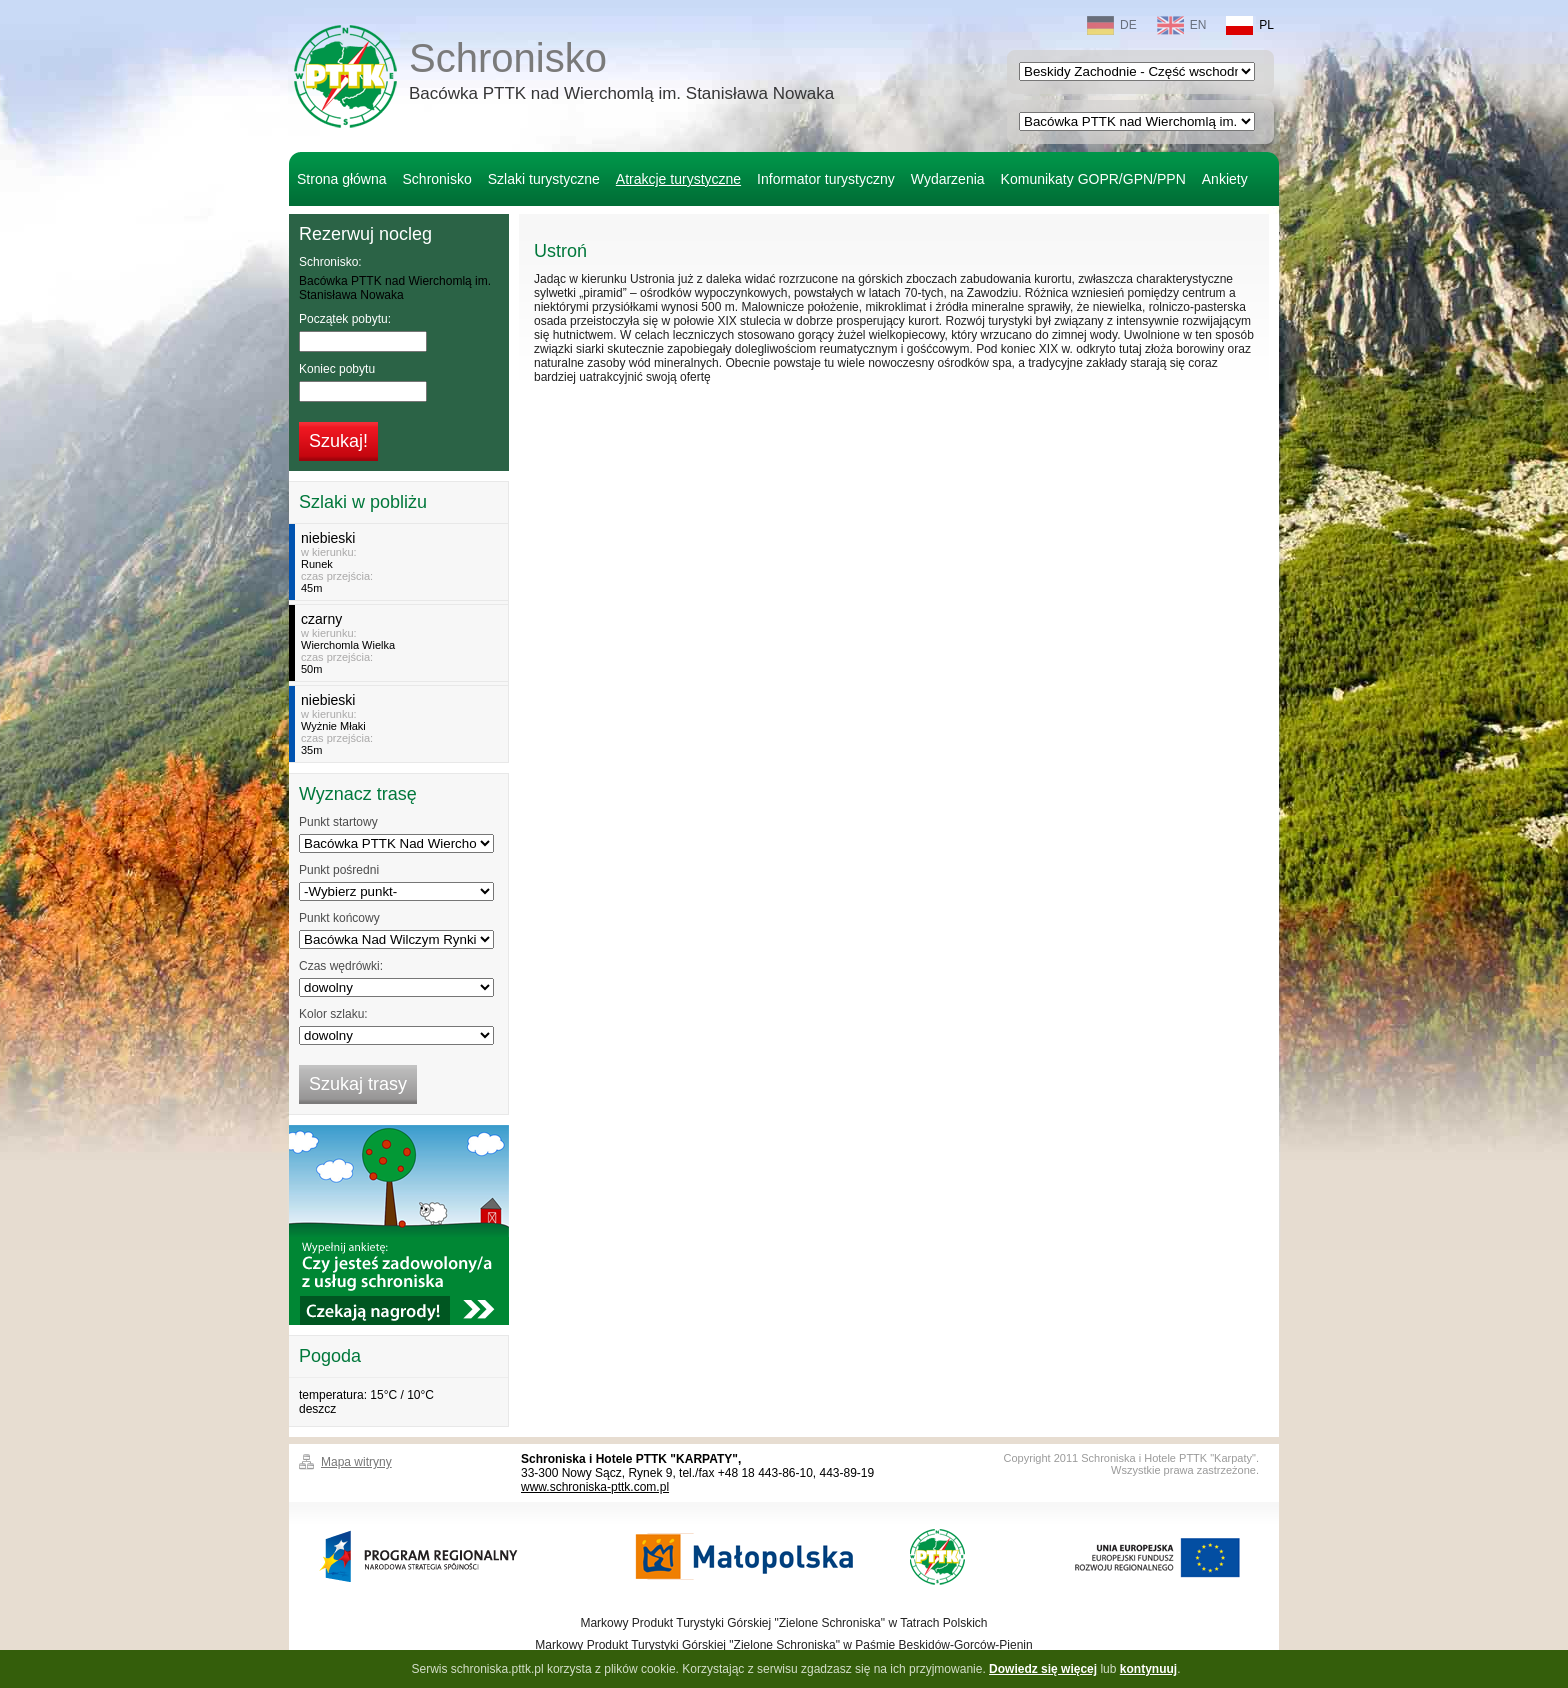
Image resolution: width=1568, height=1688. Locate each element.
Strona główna (342, 179)
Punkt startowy (338, 822)
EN (1182, 25)
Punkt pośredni (339, 870)
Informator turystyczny (826, 179)
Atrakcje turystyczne (678, 179)
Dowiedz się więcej (1043, 1669)
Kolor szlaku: (333, 1014)
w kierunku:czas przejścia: (401, 562)
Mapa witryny (356, 1462)
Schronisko (621, 74)
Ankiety (1225, 179)
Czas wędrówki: (341, 966)
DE (1112, 25)
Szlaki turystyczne (544, 179)
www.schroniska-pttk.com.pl (595, 1487)
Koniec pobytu (337, 369)
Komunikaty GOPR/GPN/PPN (1093, 179)
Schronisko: (330, 262)
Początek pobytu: (345, 319)
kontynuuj (1148, 1669)
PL (1250, 25)
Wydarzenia (948, 179)
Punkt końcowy (339, 918)
